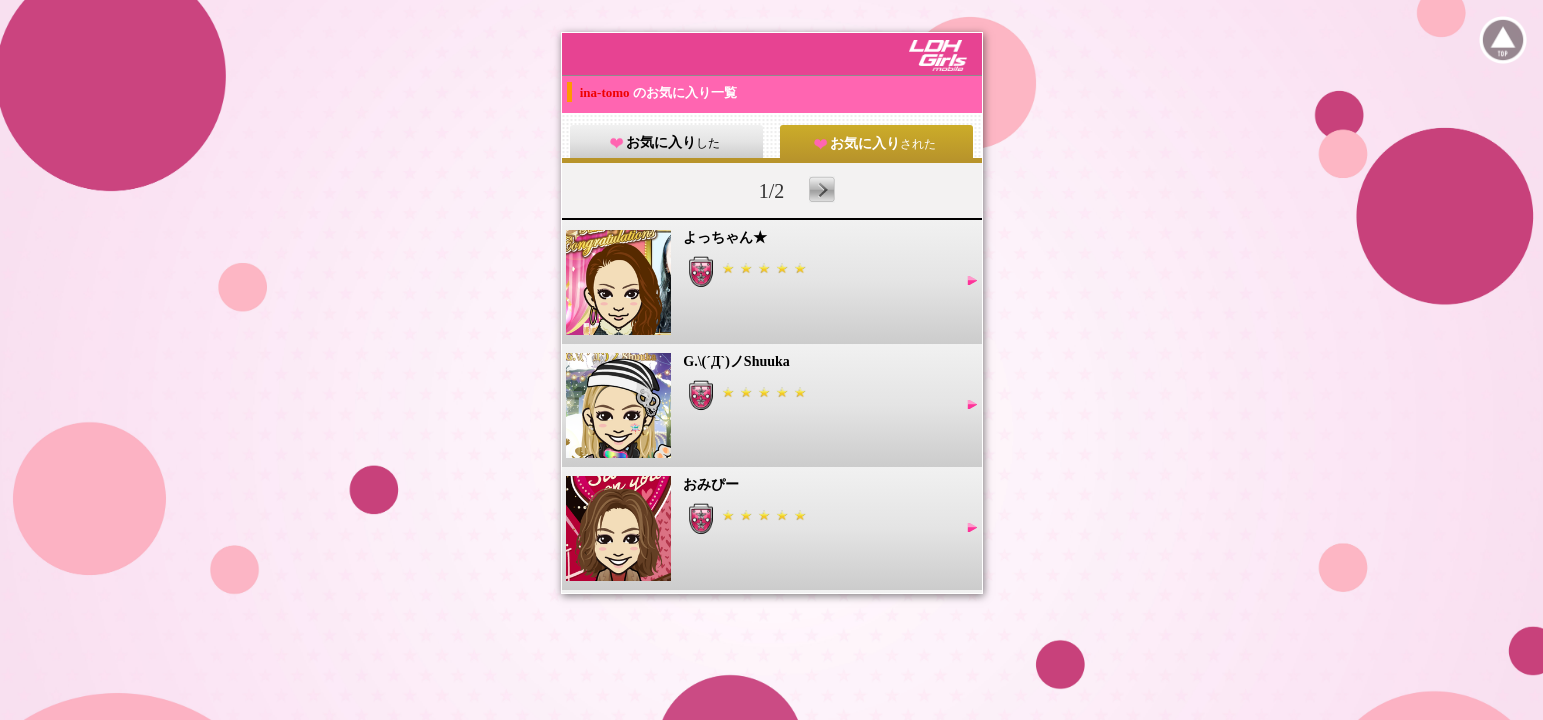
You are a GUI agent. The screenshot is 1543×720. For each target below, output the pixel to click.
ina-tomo (606, 92)
